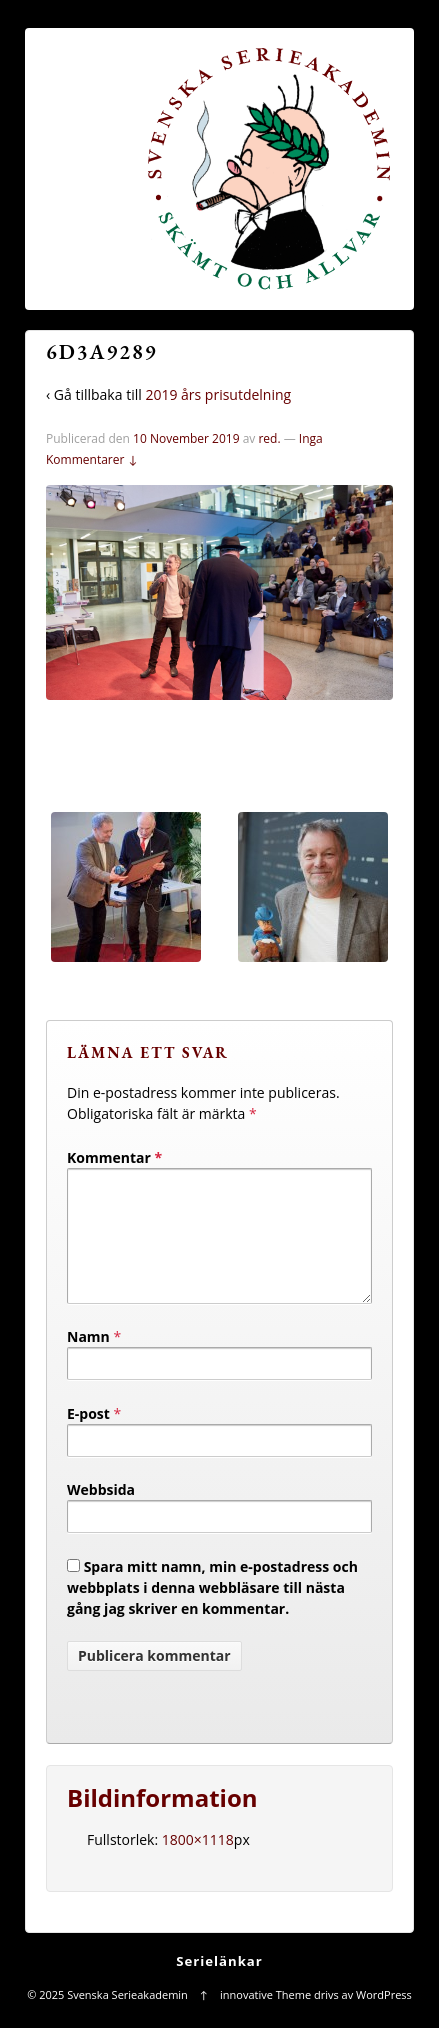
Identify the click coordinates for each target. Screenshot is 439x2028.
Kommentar (114, 1157)
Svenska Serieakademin (127, 2018)
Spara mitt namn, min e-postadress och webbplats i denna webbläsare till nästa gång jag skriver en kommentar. (212, 1611)
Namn (88, 1360)
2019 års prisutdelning (218, 394)
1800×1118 (198, 1863)
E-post (88, 1437)
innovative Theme (265, 2018)
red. (269, 438)
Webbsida (101, 1513)
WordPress (384, 2018)
